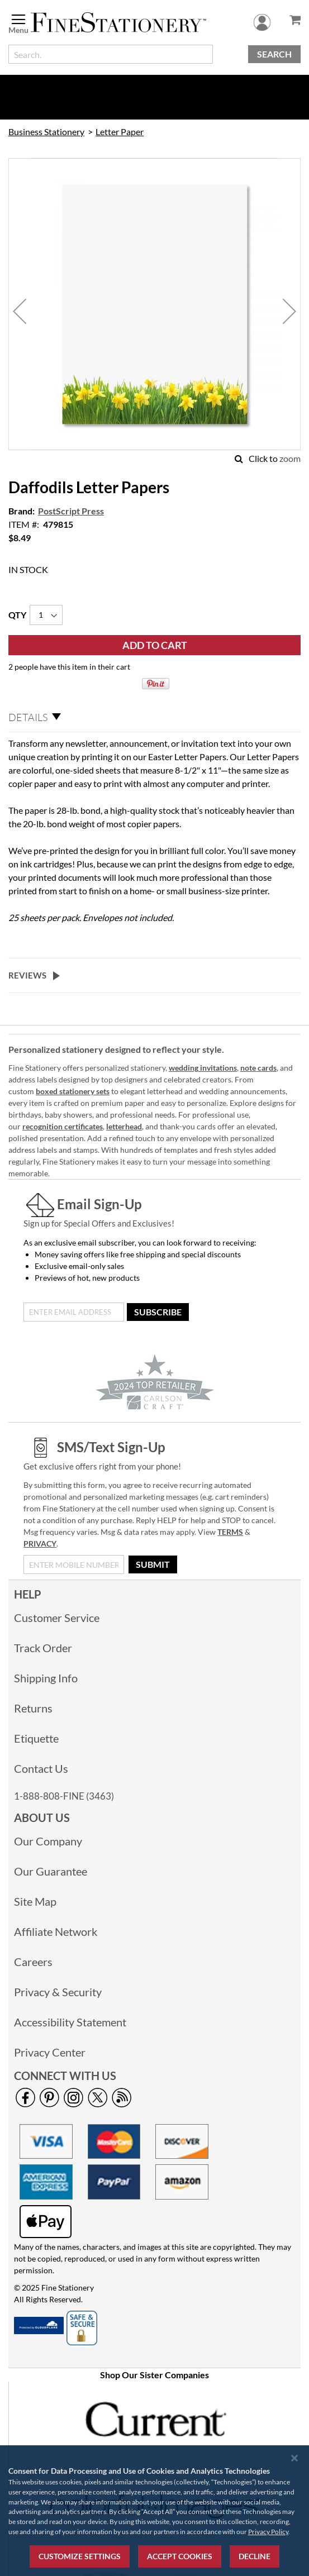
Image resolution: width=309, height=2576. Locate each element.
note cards (258, 1067)
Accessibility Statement (70, 2022)
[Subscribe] (158, 1312)
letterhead (124, 1126)
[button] (19, 311)
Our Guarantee (50, 1871)
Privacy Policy (268, 2531)
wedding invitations (203, 1067)
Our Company (48, 1841)
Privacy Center (49, 2052)
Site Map (35, 1901)
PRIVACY (39, 1543)
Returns (33, 1708)
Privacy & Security (58, 1991)
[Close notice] (294, 2458)
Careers (33, 1961)
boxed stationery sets (73, 1091)
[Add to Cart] (154, 645)
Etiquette (36, 1738)
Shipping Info (46, 1678)
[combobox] (110, 54)
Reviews (27, 975)
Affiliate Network (55, 1931)
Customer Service (56, 1617)
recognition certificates (62, 1126)
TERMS (230, 1532)
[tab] (154, 717)
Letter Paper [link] (120, 131)
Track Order (43, 1647)
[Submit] (153, 1564)
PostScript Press (71, 510)
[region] (154, 2510)
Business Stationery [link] (46, 131)
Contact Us (41, 1768)
